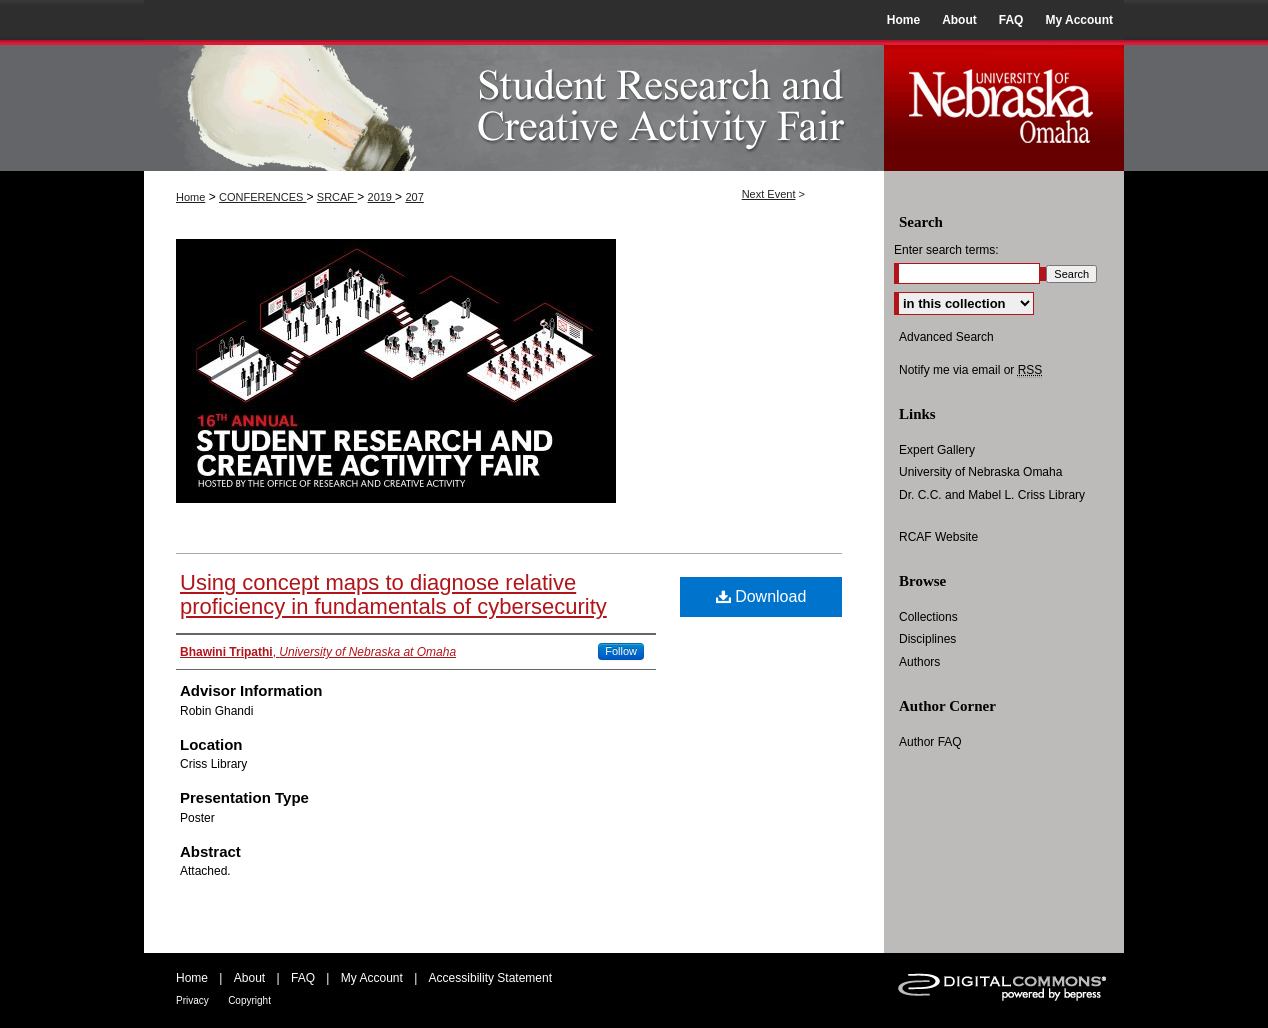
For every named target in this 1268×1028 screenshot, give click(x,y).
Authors (919, 662)
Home (190, 197)
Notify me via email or (970, 370)
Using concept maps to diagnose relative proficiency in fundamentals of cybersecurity (393, 594)
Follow (621, 651)
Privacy (192, 1000)
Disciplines (927, 639)
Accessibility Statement (490, 978)
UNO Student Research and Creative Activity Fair (514, 105)
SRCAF (337, 197)
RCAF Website (938, 537)
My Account (372, 978)
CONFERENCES (262, 197)
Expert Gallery (937, 450)
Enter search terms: (946, 250)
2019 (382, 197)
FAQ (303, 978)
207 (414, 197)
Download (761, 596)
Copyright (249, 1000)
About (249, 978)
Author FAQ (930, 742)
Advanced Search (946, 337)
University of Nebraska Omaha (980, 472)
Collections (928, 617)
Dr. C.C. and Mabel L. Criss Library (992, 495)
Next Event (769, 194)
